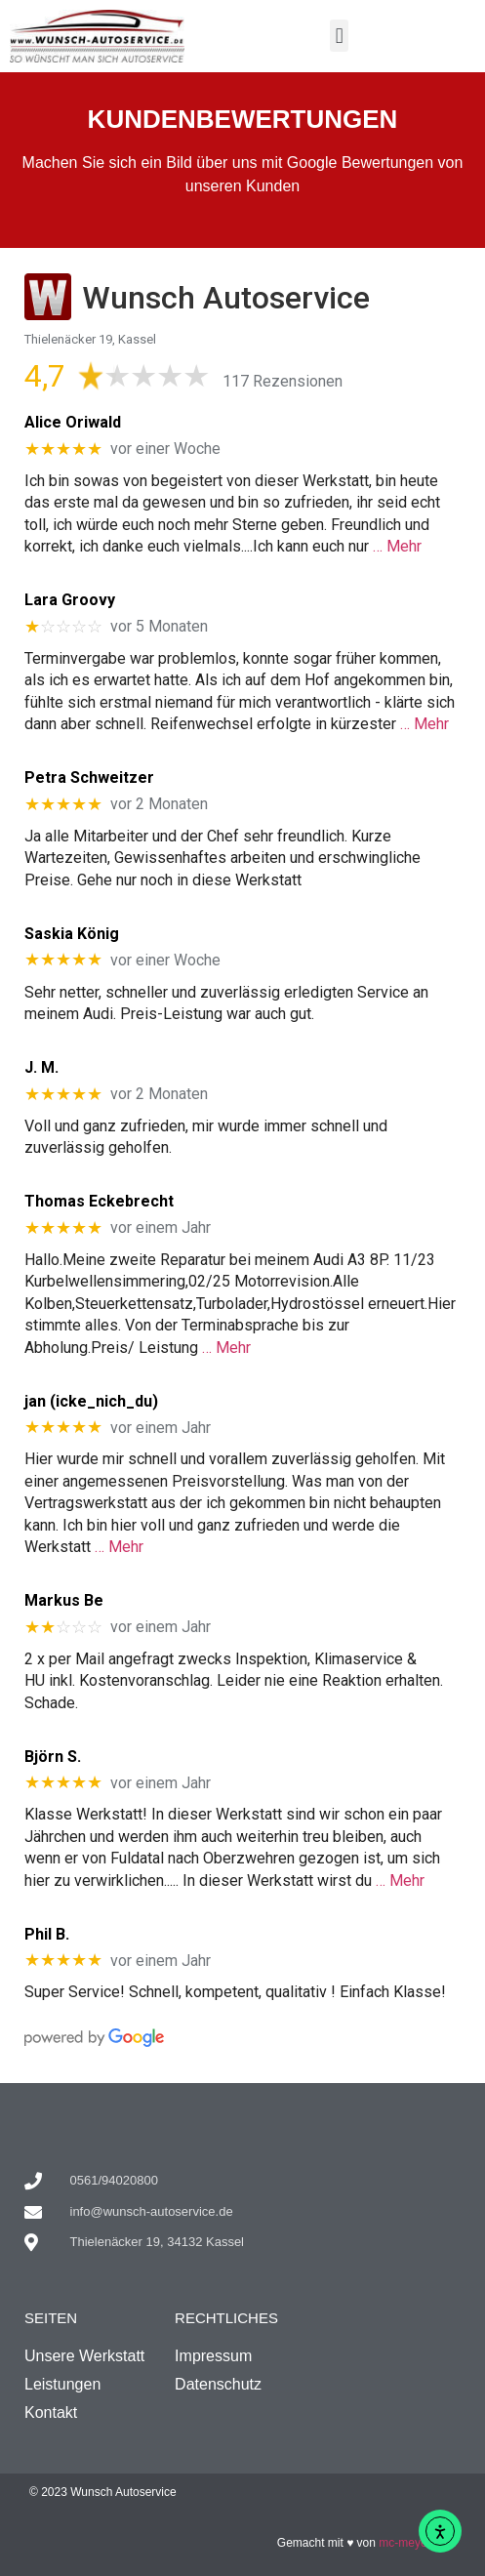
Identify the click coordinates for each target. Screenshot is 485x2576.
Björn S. (52, 1756)
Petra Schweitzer (89, 777)
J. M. (41, 1067)
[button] (339, 36)
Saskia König (71, 933)
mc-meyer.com (417, 2543)
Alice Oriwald (72, 422)
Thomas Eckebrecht (99, 1201)
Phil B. (46, 1934)
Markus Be (63, 1600)
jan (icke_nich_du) (91, 1401)
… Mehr (397, 546)
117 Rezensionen (282, 381)
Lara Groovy (69, 600)
